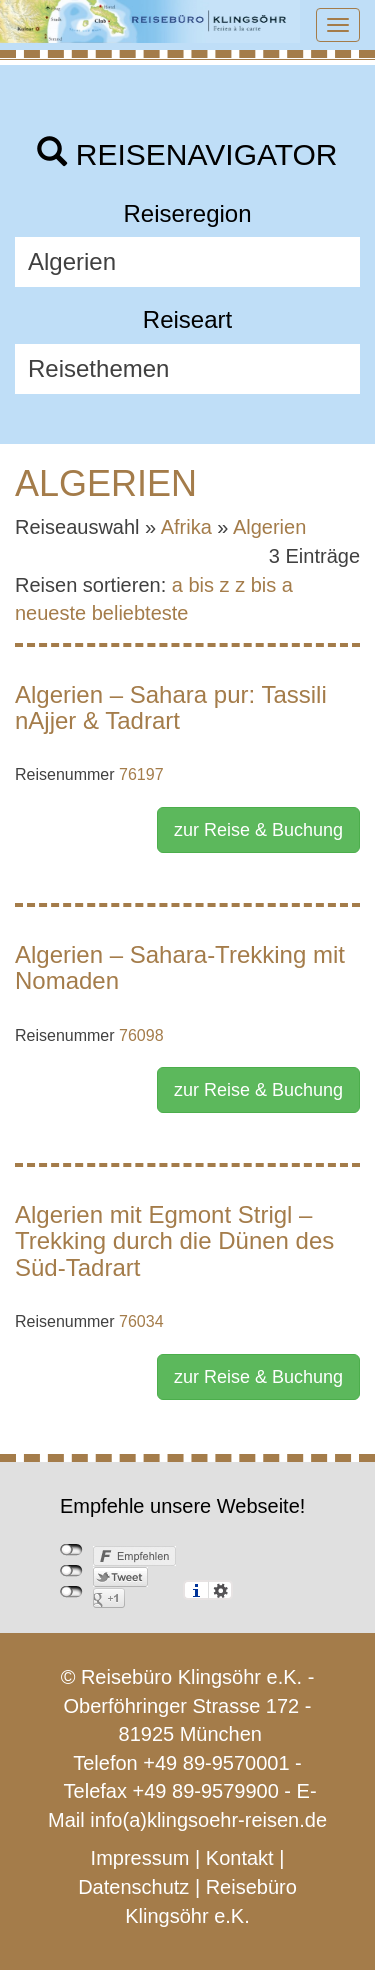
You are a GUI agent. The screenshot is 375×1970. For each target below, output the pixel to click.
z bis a (264, 585)
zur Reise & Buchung (258, 830)
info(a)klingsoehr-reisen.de (208, 1820)
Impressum (140, 1858)
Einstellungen (220, 1590)
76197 (141, 774)
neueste (50, 613)
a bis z (201, 585)
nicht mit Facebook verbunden (71, 1550)
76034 (141, 1321)
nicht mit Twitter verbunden (71, 1571)
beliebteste (140, 613)
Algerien (269, 527)
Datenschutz (133, 1887)
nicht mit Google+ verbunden (71, 1592)
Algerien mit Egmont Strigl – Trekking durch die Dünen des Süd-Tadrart (174, 1241)
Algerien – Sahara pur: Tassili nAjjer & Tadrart (171, 707)
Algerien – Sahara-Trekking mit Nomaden (180, 967)
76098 (141, 1035)
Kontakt (240, 1858)
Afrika (186, 527)
